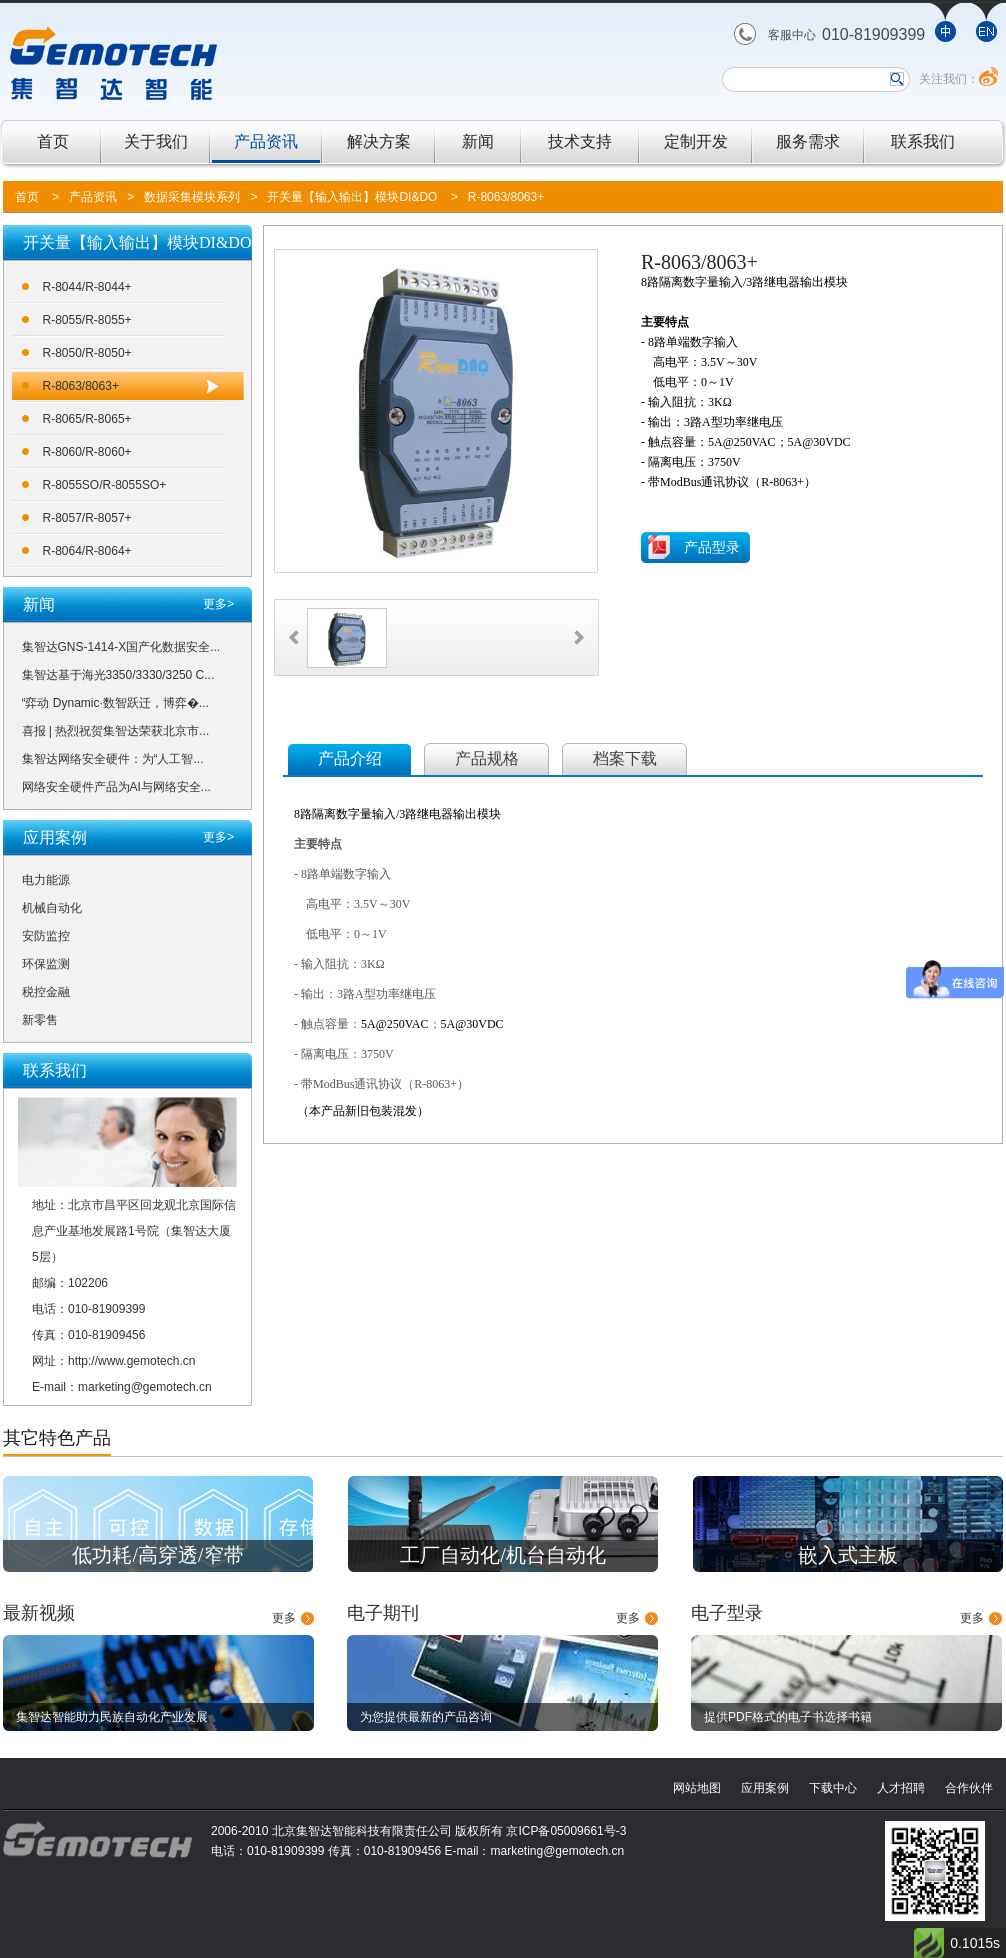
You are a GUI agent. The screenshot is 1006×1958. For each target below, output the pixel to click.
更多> (218, 604)
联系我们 (923, 141)
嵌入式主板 (848, 1555)
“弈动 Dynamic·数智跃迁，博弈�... (115, 703)
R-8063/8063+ (506, 197)
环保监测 (46, 964)
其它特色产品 (57, 1438)
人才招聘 (901, 1788)
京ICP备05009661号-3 (566, 1831)
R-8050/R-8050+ (87, 353)
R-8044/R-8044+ (87, 287)
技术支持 (580, 141)
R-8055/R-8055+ (87, 320)
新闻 (478, 141)
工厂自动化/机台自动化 (503, 1555)
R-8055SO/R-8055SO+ (105, 485)
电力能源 (46, 880)
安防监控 (46, 936)
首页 (53, 141)
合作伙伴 (969, 1788)
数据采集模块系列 (192, 197)
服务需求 (808, 141)
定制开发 (696, 141)
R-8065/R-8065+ (87, 419)
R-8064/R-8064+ (87, 551)
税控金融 (46, 992)
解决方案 (379, 141)
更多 (284, 1618)
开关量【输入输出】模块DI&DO (352, 197)
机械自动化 (52, 908)
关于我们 (156, 141)
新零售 (40, 1020)
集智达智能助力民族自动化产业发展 (112, 1717)
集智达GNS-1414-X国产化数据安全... (121, 647)
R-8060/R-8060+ (87, 452)
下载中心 (833, 1788)
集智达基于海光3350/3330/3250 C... (118, 675)
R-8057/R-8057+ (87, 518)
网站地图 (697, 1788)
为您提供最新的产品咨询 (426, 1717)
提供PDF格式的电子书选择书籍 (788, 1717)
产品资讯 (266, 141)
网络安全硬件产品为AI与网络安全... (116, 787)
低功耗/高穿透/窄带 (157, 1555)
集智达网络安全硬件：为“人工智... (113, 759)
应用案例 (765, 1788)
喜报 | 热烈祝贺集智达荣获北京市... (116, 731)
